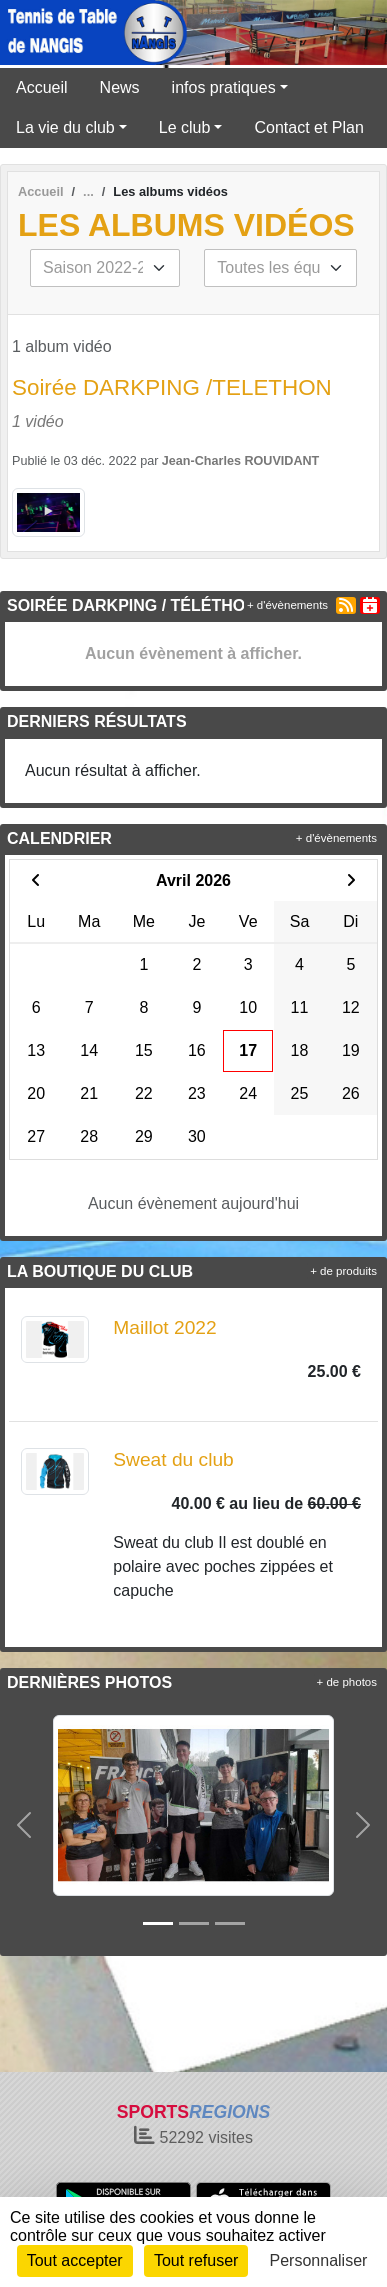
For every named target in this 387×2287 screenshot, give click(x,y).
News (120, 87)
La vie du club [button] (65, 127)
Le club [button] (185, 127)
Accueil (42, 87)
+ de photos (347, 1682)
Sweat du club (173, 1459)
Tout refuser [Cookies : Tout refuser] (196, 2260)
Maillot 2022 (164, 1327)
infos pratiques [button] (224, 87)
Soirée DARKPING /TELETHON (172, 387)
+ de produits (343, 1271)
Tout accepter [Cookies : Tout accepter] (75, 2260)
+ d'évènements (287, 605)
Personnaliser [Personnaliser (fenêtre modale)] (319, 2260)
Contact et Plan (308, 127)
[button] (24, 1825)
